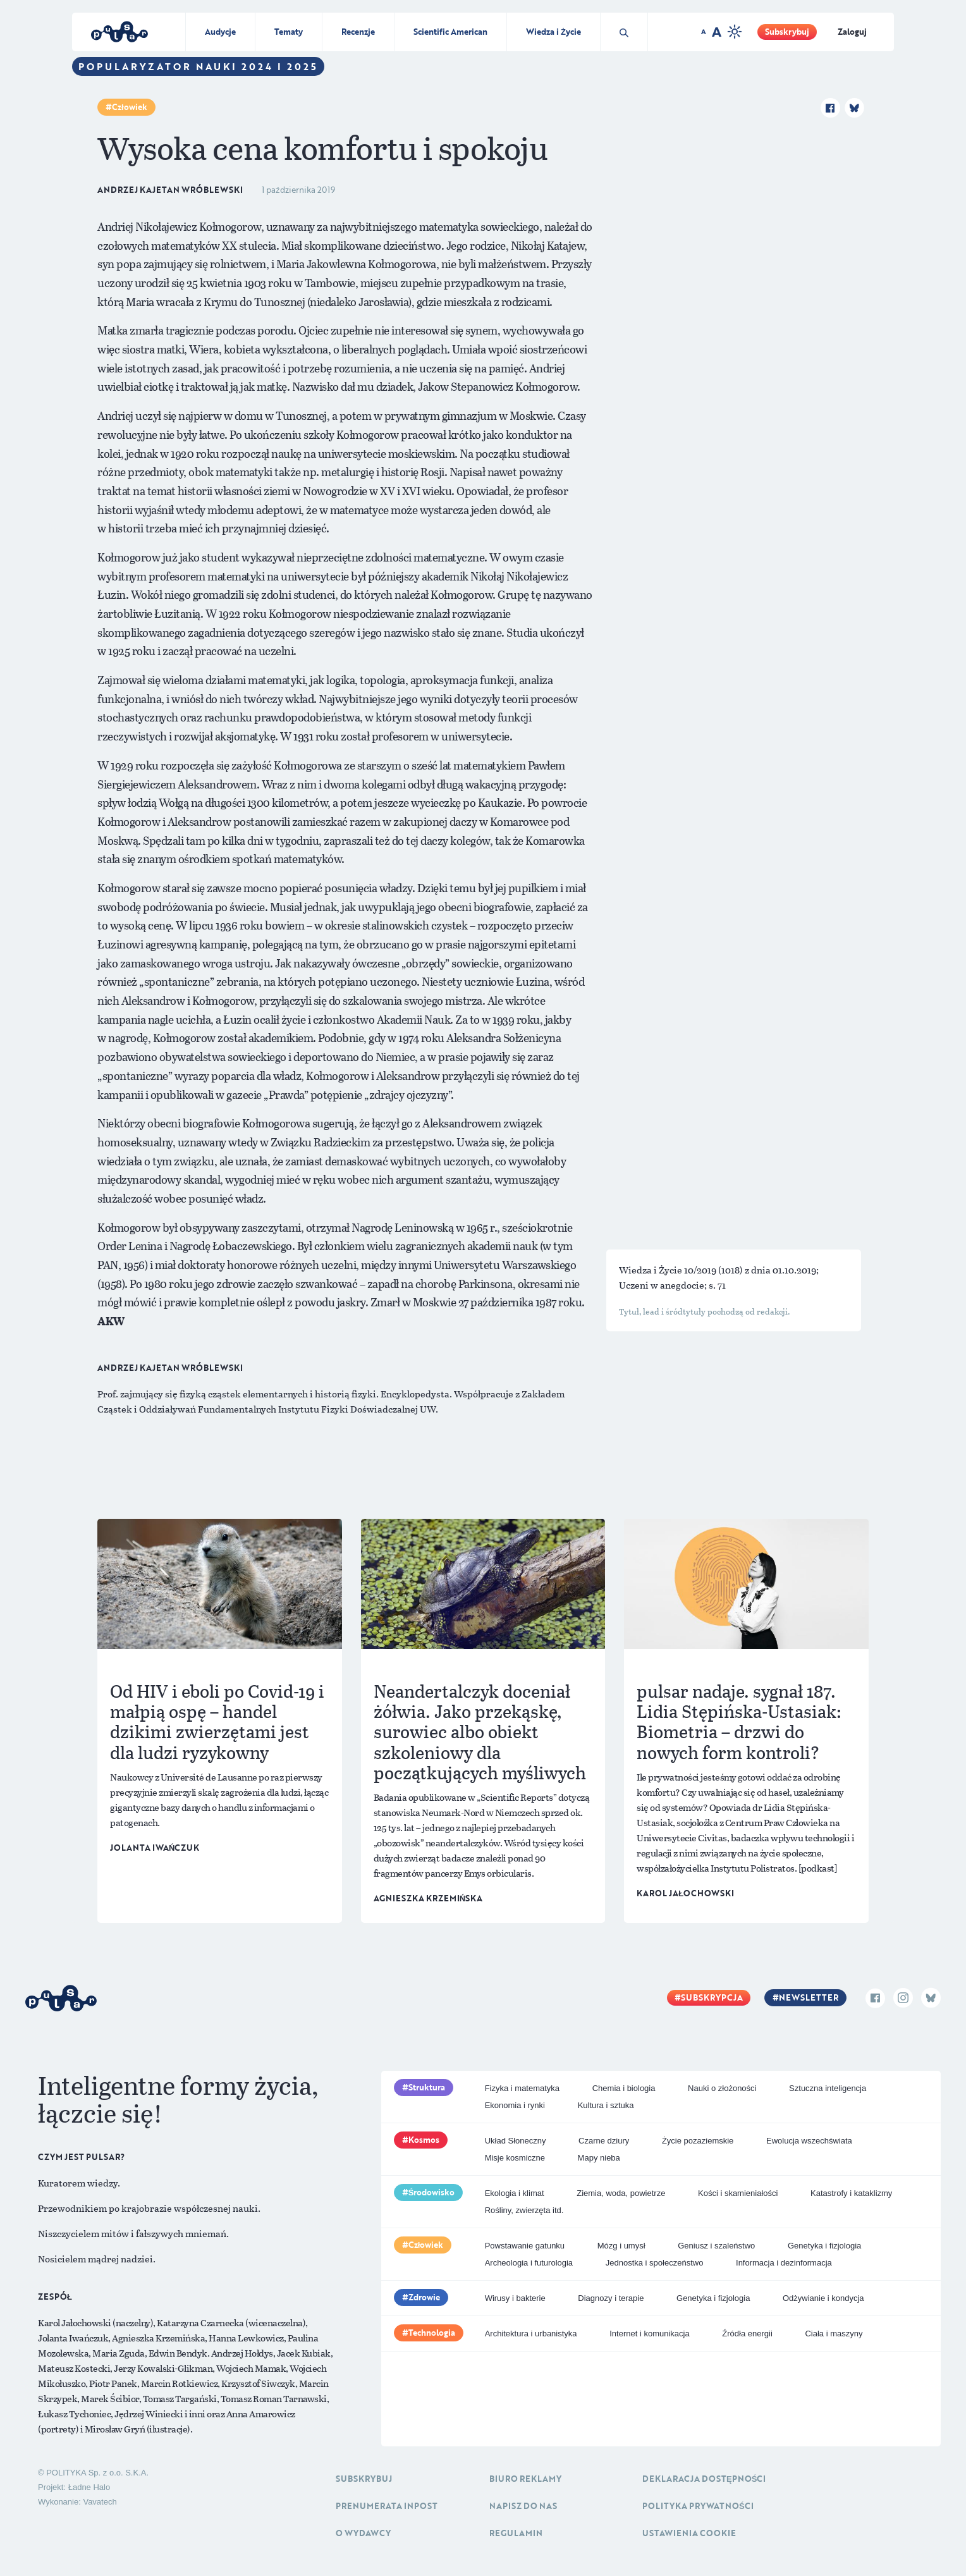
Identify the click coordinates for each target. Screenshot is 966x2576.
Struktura (426, 2087)
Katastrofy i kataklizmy (851, 2193)
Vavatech (99, 2501)
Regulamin (515, 2533)
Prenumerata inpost (386, 2505)
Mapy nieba (599, 2157)
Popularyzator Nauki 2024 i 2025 (198, 66)
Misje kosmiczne (515, 2157)
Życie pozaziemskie (697, 2140)
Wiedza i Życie (553, 31)
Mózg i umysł (621, 2245)
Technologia (431, 2332)
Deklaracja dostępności (704, 2478)
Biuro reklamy (525, 2478)
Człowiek (129, 107)
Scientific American (450, 31)
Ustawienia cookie (689, 2533)
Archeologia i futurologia (529, 2262)
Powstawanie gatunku (525, 2245)
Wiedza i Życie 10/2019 (668, 1270)
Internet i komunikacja (649, 2333)
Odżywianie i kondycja (823, 2298)
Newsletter (808, 1997)
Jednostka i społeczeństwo (655, 2262)
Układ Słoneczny (515, 2140)
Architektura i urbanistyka (531, 2333)
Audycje (220, 31)
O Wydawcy (363, 2533)
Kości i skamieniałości (738, 2193)
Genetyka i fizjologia (824, 2245)
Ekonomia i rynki (515, 2105)
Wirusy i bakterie (515, 2298)
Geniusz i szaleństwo (716, 2245)
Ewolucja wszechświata (809, 2140)
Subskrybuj (787, 31)
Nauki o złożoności (722, 2088)
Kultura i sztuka (606, 2105)
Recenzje (358, 31)
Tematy (288, 31)
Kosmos (423, 2139)
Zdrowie (424, 2297)
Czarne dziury (603, 2140)
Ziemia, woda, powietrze (621, 2193)
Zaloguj (852, 31)
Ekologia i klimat (514, 2193)
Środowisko (431, 2192)
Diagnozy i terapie (611, 2298)
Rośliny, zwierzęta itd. (524, 2210)
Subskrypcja (712, 1997)
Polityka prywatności (698, 2505)
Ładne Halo (89, 2487)
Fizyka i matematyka (522, 2088)
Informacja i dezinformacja (784, 2262)
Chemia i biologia (624, 2088)
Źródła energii (747, 2333)
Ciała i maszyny (833, 2333)
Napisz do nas (523, 2505)
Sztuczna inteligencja (827, 2088)
